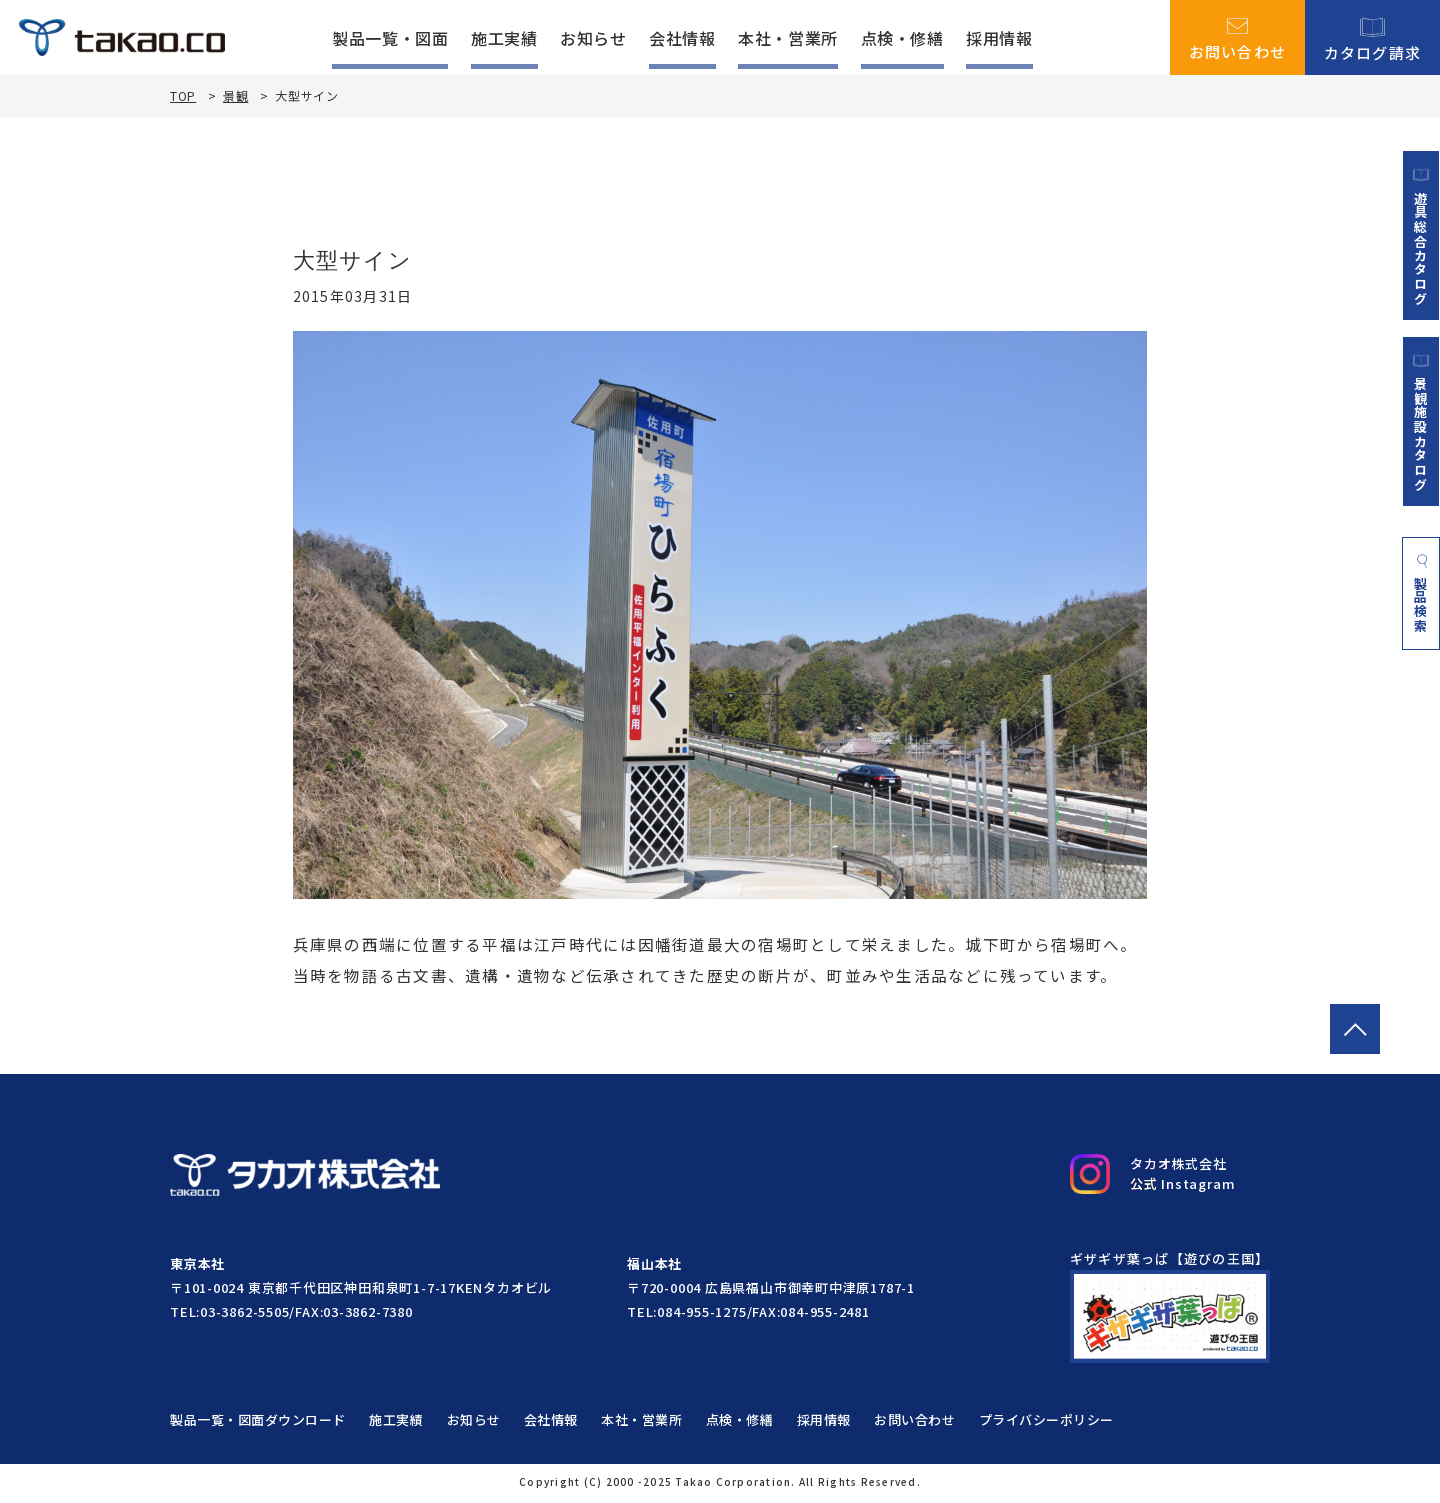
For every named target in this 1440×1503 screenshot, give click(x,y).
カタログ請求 (1373, 37)
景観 (235, 95)
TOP (183, 96)
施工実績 (504, 38)
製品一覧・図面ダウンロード (258, 1422)
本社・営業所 (788, 38)
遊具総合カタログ (1421, 236)
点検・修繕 (902, 38)
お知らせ (593, 38)
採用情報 (999, 38)
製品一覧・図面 (390, 38)
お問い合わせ (1238, 38)
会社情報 (682, 38)
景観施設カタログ (1421, 423)
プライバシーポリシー (1051, 1422)
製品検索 (1421, 596)
